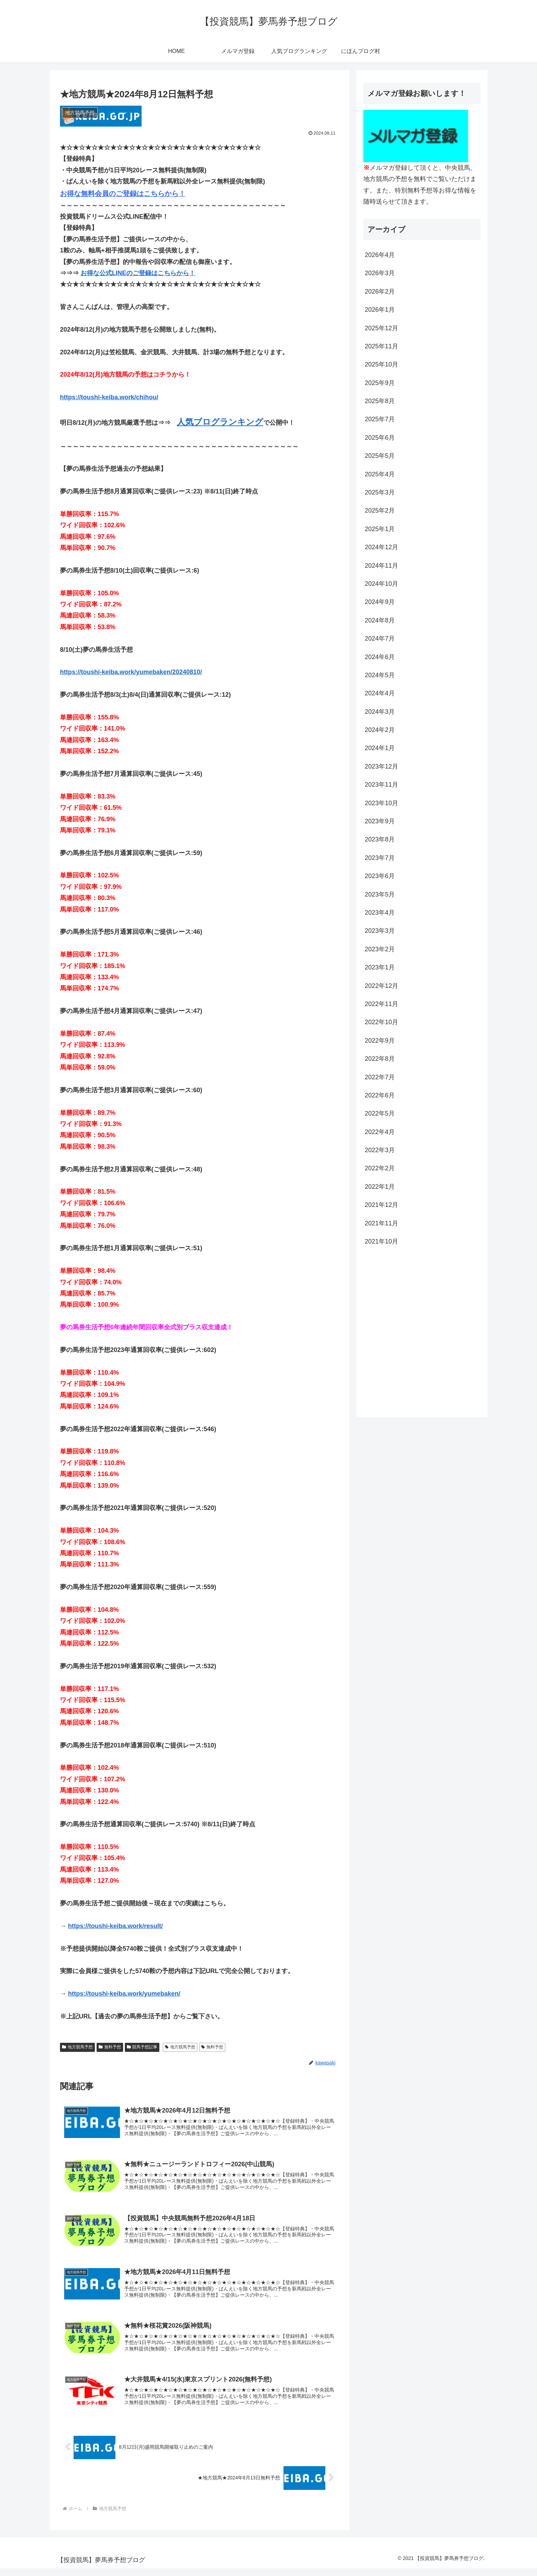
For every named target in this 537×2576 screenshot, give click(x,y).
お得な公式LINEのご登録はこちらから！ (138, 273)
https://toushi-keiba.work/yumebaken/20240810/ (131, 671)
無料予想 (110, 2047)
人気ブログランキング (220, 421)
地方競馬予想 (77, 2047)
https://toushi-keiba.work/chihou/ (109, 397)
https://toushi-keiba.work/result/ (115, 1925)
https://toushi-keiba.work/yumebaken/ (124, 1993)
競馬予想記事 (142, 2047)
